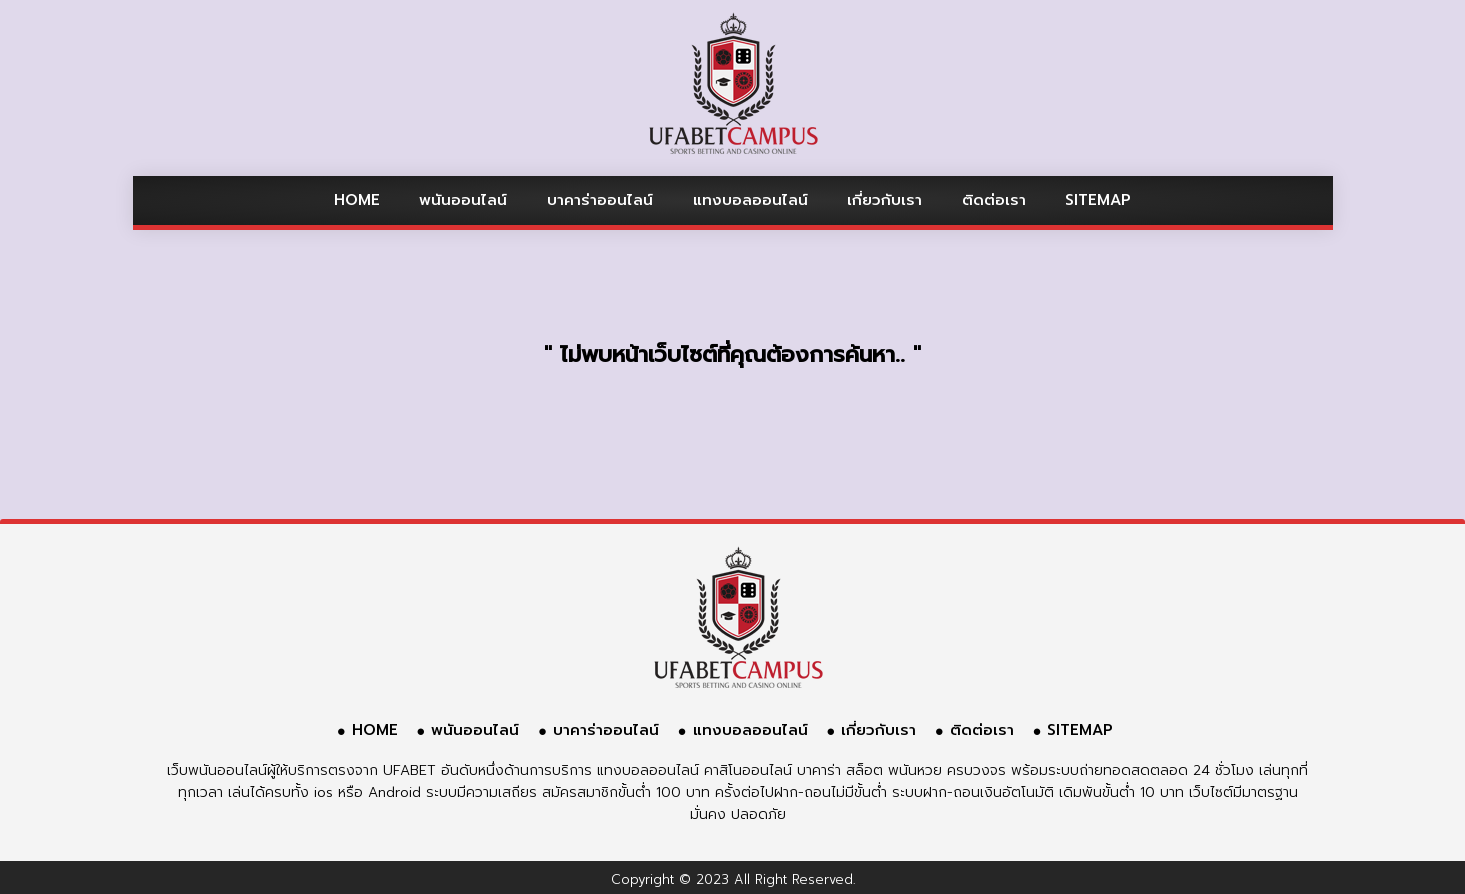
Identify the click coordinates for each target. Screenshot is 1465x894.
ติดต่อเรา (994, 200)
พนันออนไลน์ (463, 200)
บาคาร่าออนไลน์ (600, 200)
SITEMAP (1098, 200)
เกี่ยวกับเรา (884, 200)
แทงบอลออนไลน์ (750, 200)
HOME (357, 200)
